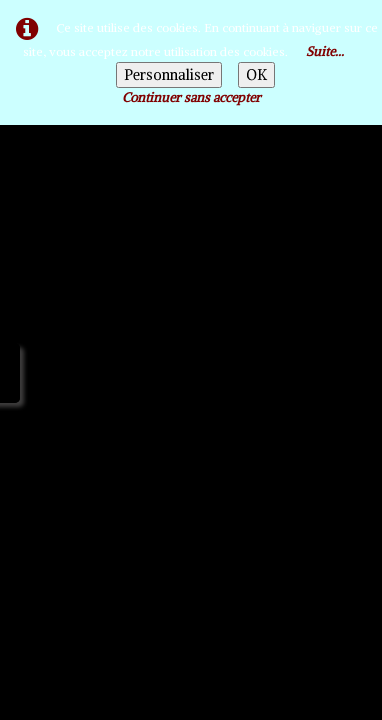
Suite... (325, 51)
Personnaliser (169, 75)
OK (256, 75)
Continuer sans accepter (191, 97)
